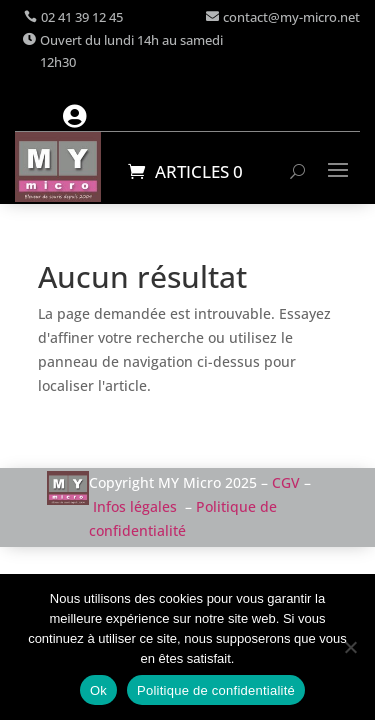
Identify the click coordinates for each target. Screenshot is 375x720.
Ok (98, 690)
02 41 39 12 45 (82, 17)
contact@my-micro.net (291, 17)
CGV (286, 482)
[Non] (350, 647)
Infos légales (135, 506)
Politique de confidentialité (216, 690)
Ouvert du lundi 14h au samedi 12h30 (131, 51)
